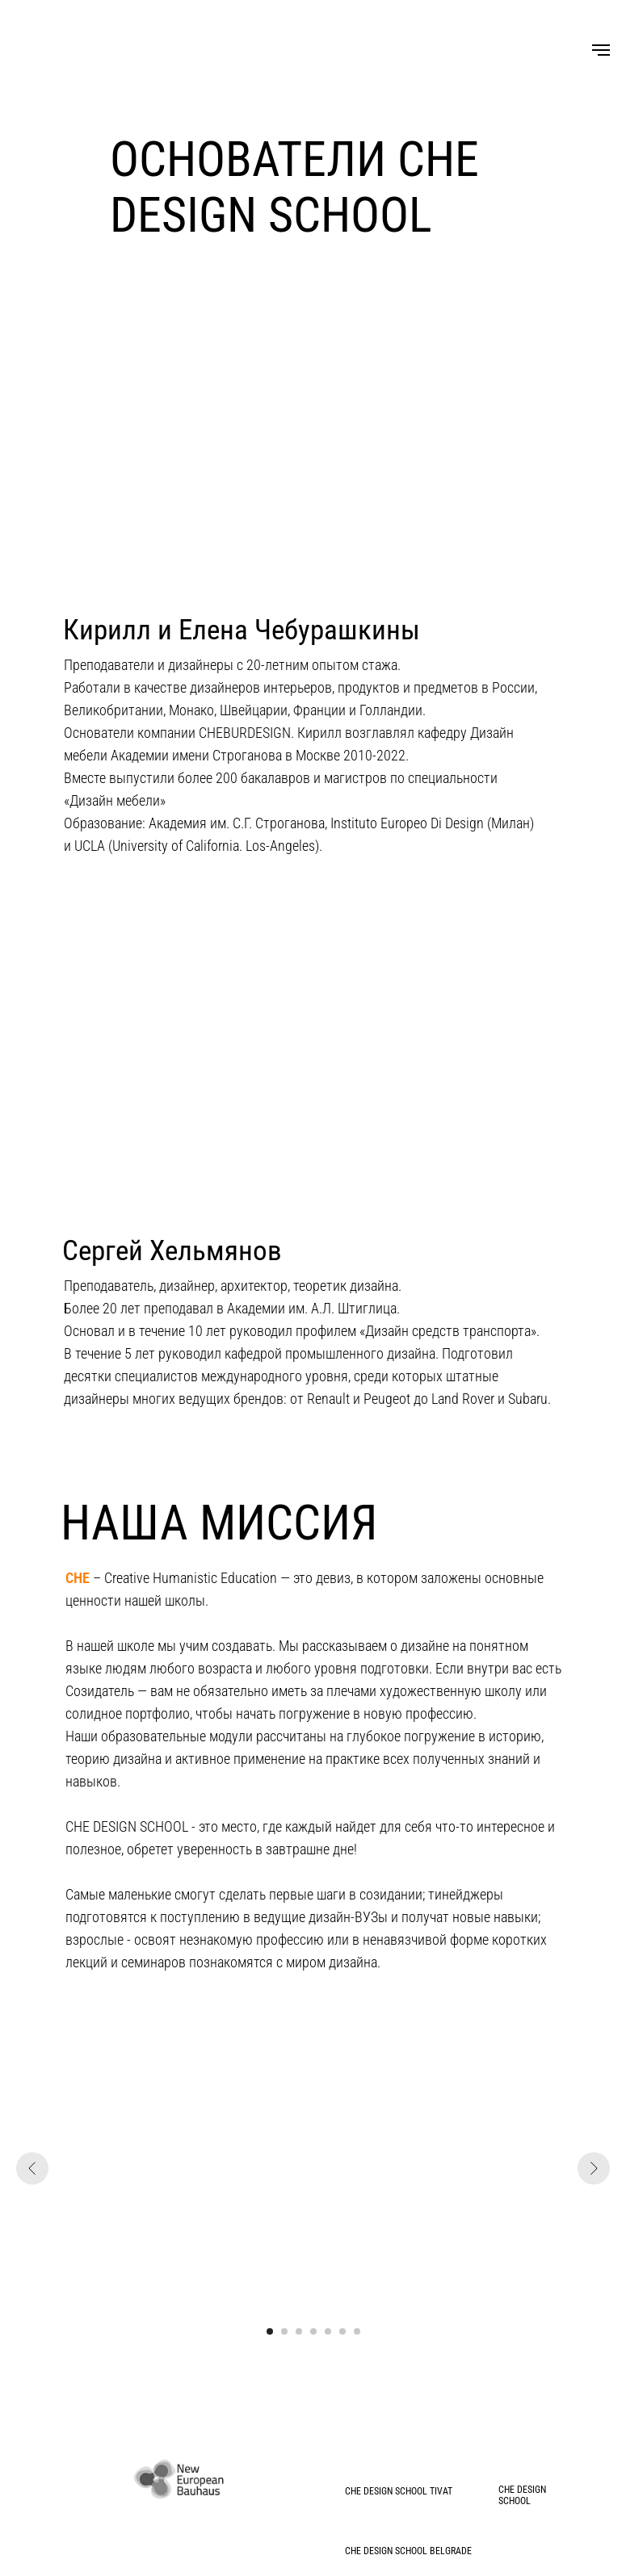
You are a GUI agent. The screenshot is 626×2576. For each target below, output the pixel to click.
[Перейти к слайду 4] (313, 2331)
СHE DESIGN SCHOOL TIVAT (398, 2491)
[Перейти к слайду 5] (328, 2331)
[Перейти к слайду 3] (299, 2331)
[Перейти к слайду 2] (284, 2331)
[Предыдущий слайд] (32, 2168)
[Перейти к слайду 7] (357, 2331)
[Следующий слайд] (594, 2168)
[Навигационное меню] (601, 50)
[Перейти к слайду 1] (270, 2331)
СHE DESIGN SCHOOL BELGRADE (408, 2551)
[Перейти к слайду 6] (342, 2331)
